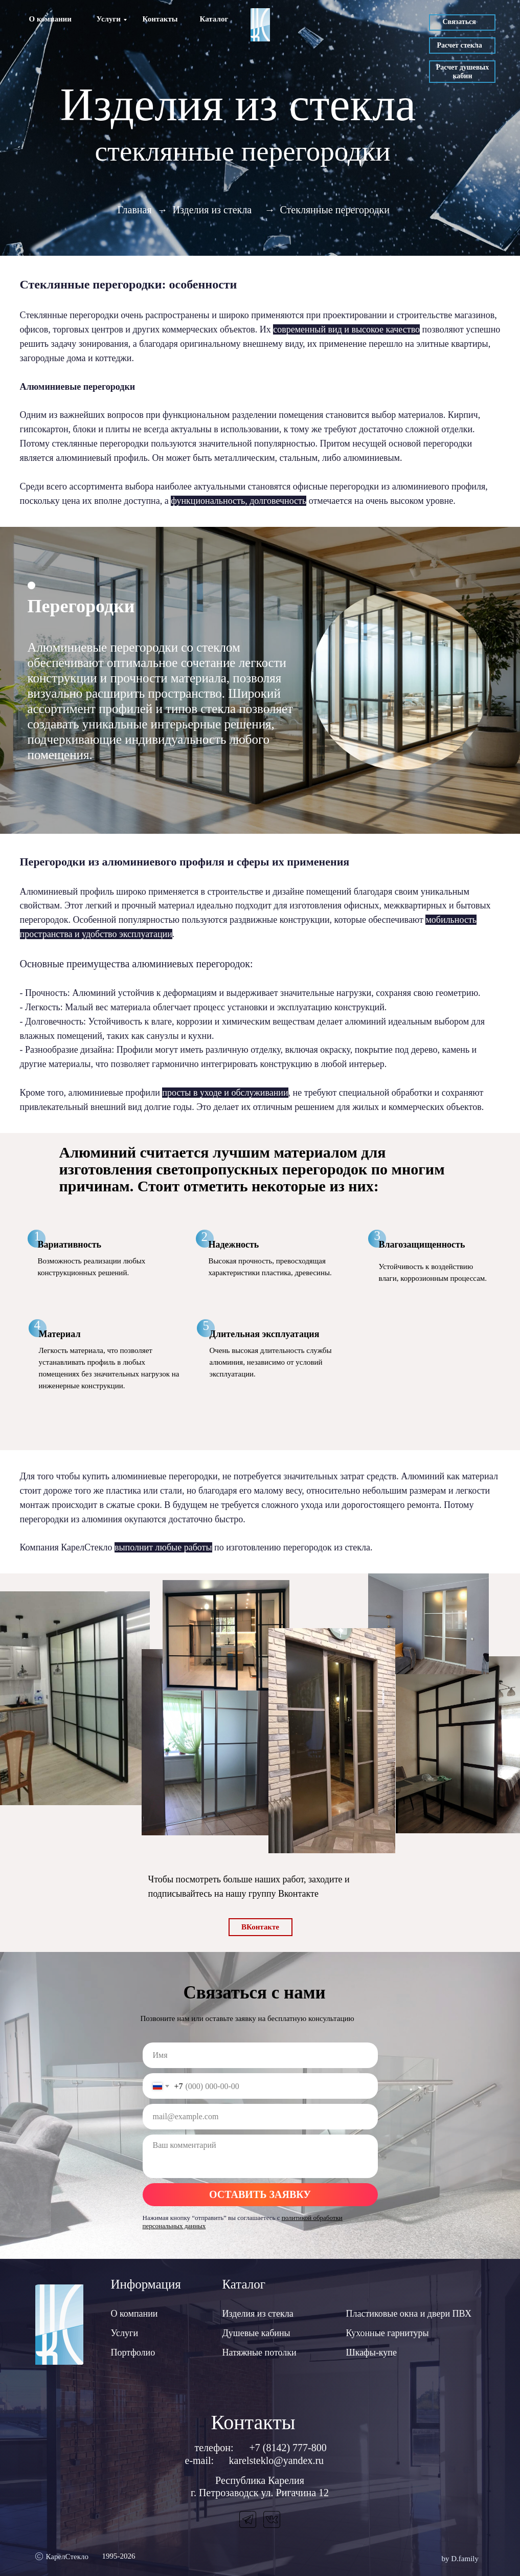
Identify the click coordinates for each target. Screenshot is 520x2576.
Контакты (160, 19)
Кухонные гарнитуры (387, 2333)
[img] (260, 24)
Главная (135, 209)
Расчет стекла (459, 45)
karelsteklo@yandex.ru (276, 2460)
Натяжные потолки (259, 2352)
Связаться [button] (459, 22)
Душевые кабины (256, 2333)
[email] (260, 2116)
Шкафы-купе (371, 2352)
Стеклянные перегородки (335, 209)
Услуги (109, 19)
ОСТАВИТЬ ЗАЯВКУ (260, 2194)
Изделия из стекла (212, 209)
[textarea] (260, 2156)
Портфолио (133, 2352)
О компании (50, 19)
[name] (260, 2055)
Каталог (214, 19)
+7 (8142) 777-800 (288, 2447)
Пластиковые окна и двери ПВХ (409, 2313)
